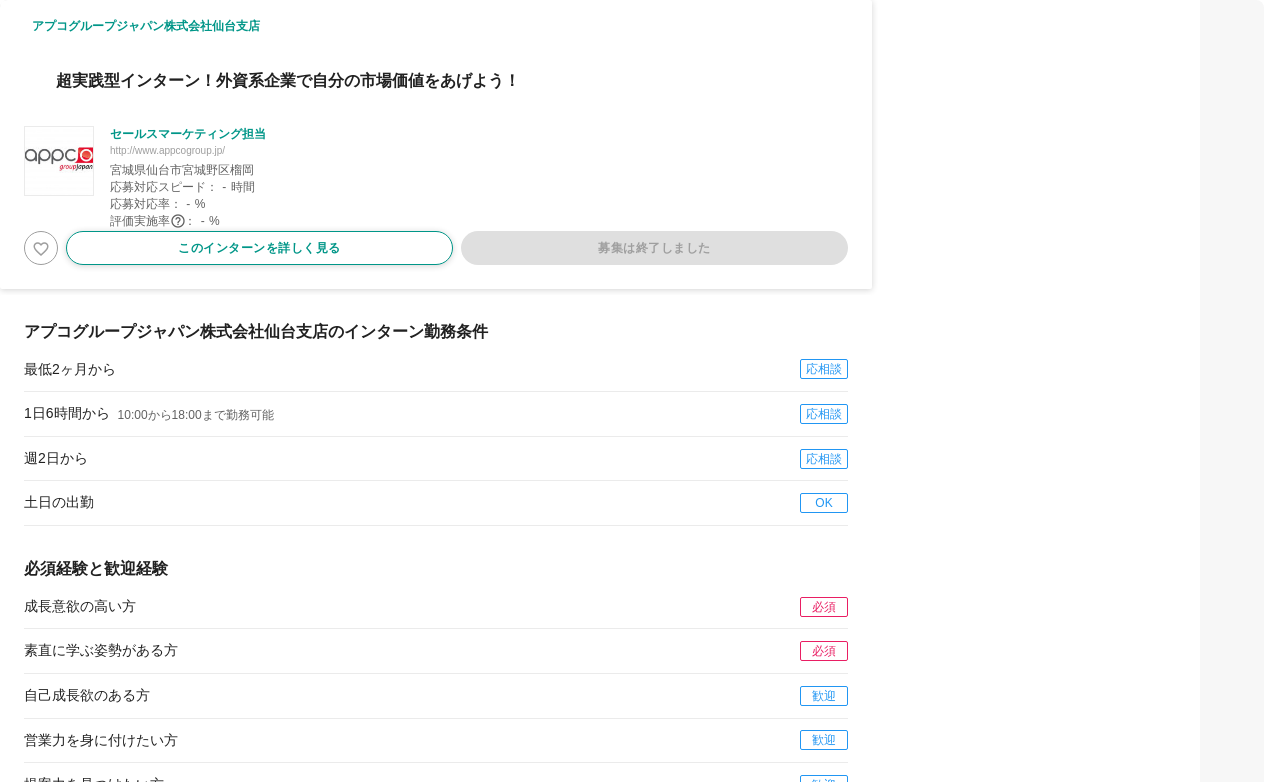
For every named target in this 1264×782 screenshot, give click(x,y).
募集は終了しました (654, 248)
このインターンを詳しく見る (259, 248)
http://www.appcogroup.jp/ (167, 150)
